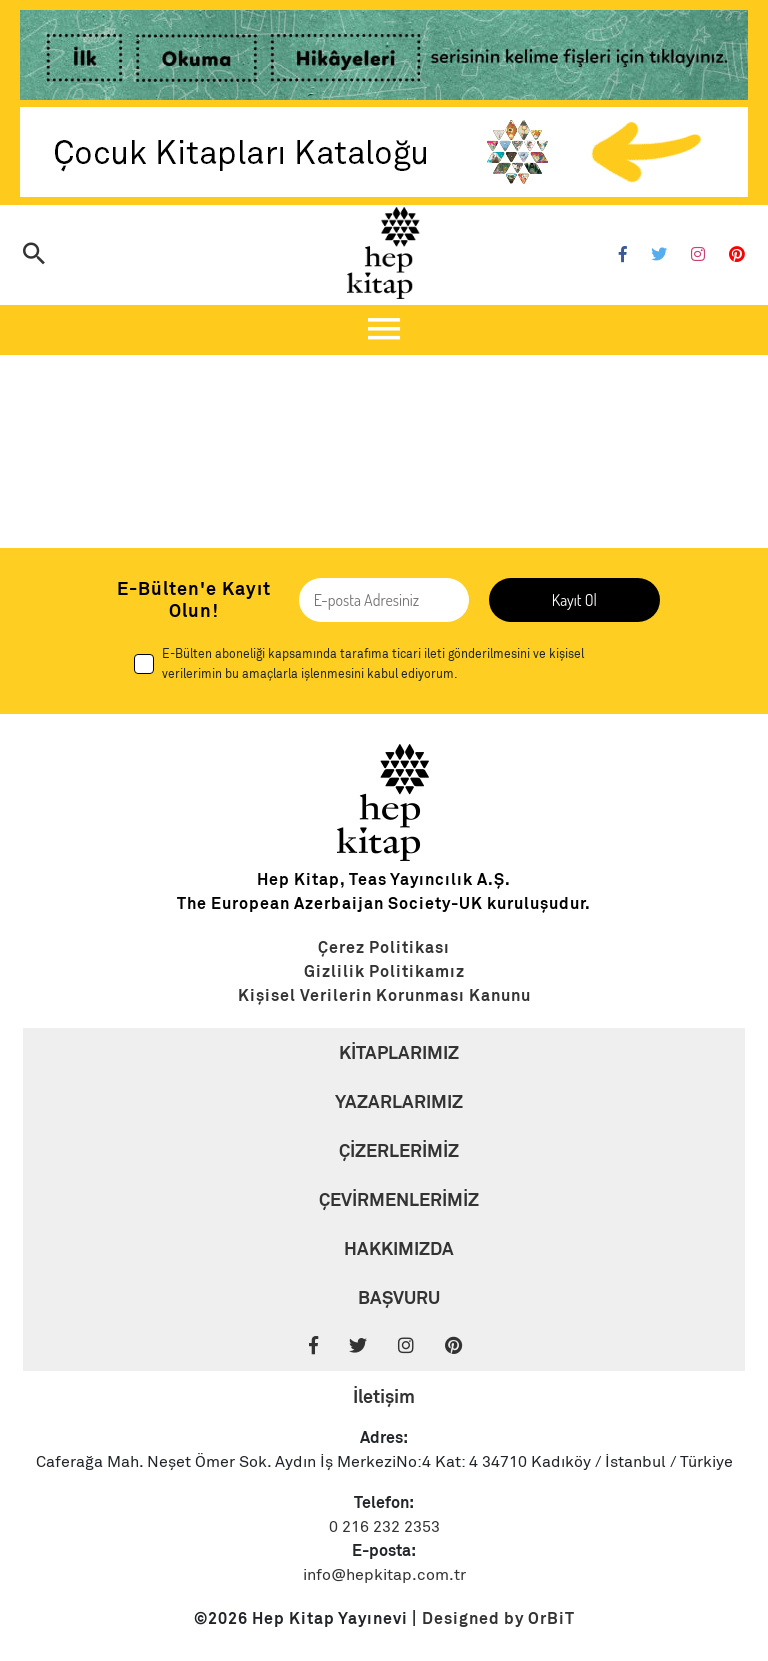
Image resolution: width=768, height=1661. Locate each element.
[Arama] (34, 255)
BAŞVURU (399, 1297)
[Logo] (384, 253)
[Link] (384, 58)
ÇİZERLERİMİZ (399, 1150)
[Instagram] (698, 255)
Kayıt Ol (574, 600)
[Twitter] (659, 255)
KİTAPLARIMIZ (399, 1052)
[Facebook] (623, 255)
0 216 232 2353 (384, 1527)
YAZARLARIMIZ (399, 1101)
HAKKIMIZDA (399, 1248)
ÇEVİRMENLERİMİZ (399, 1199)
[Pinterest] (737, 255)
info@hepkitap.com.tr (384, 1575)
